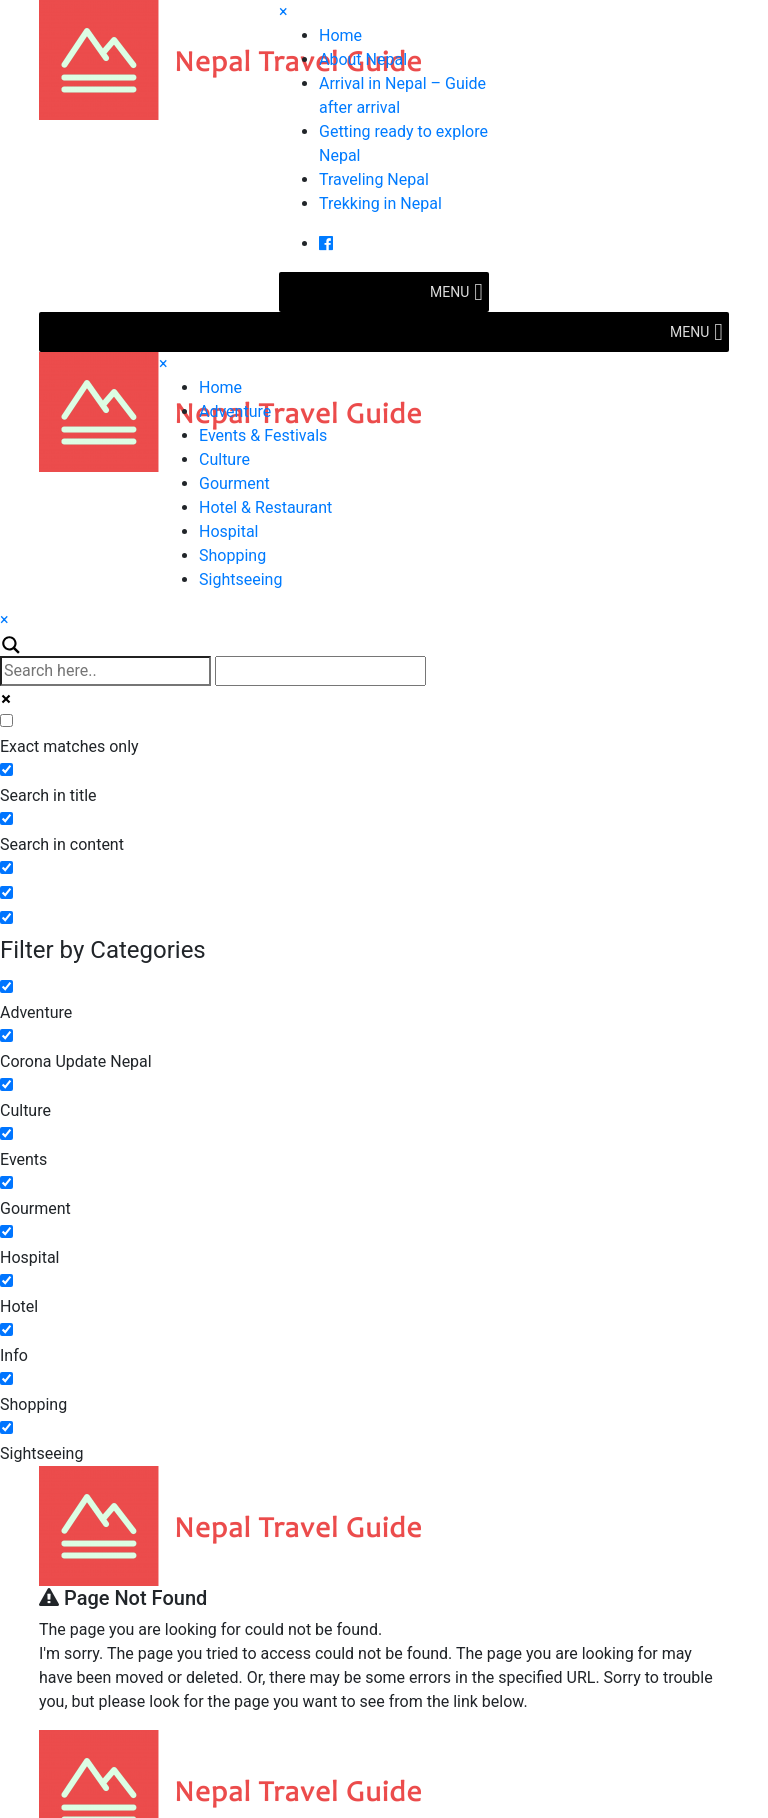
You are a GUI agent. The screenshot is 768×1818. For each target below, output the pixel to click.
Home (340, 35)
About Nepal (363, 59)
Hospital (229, 531)
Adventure (235, 411)
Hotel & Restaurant (265, 507)
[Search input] (105, 671)
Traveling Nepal (374, 179)
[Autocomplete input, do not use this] (320, 671)
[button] (449, 292)
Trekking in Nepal (380, 203)
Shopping (232, 555)
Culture (224, 459)
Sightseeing (240, 579)
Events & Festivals (263, 435)
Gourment (234, 483)
